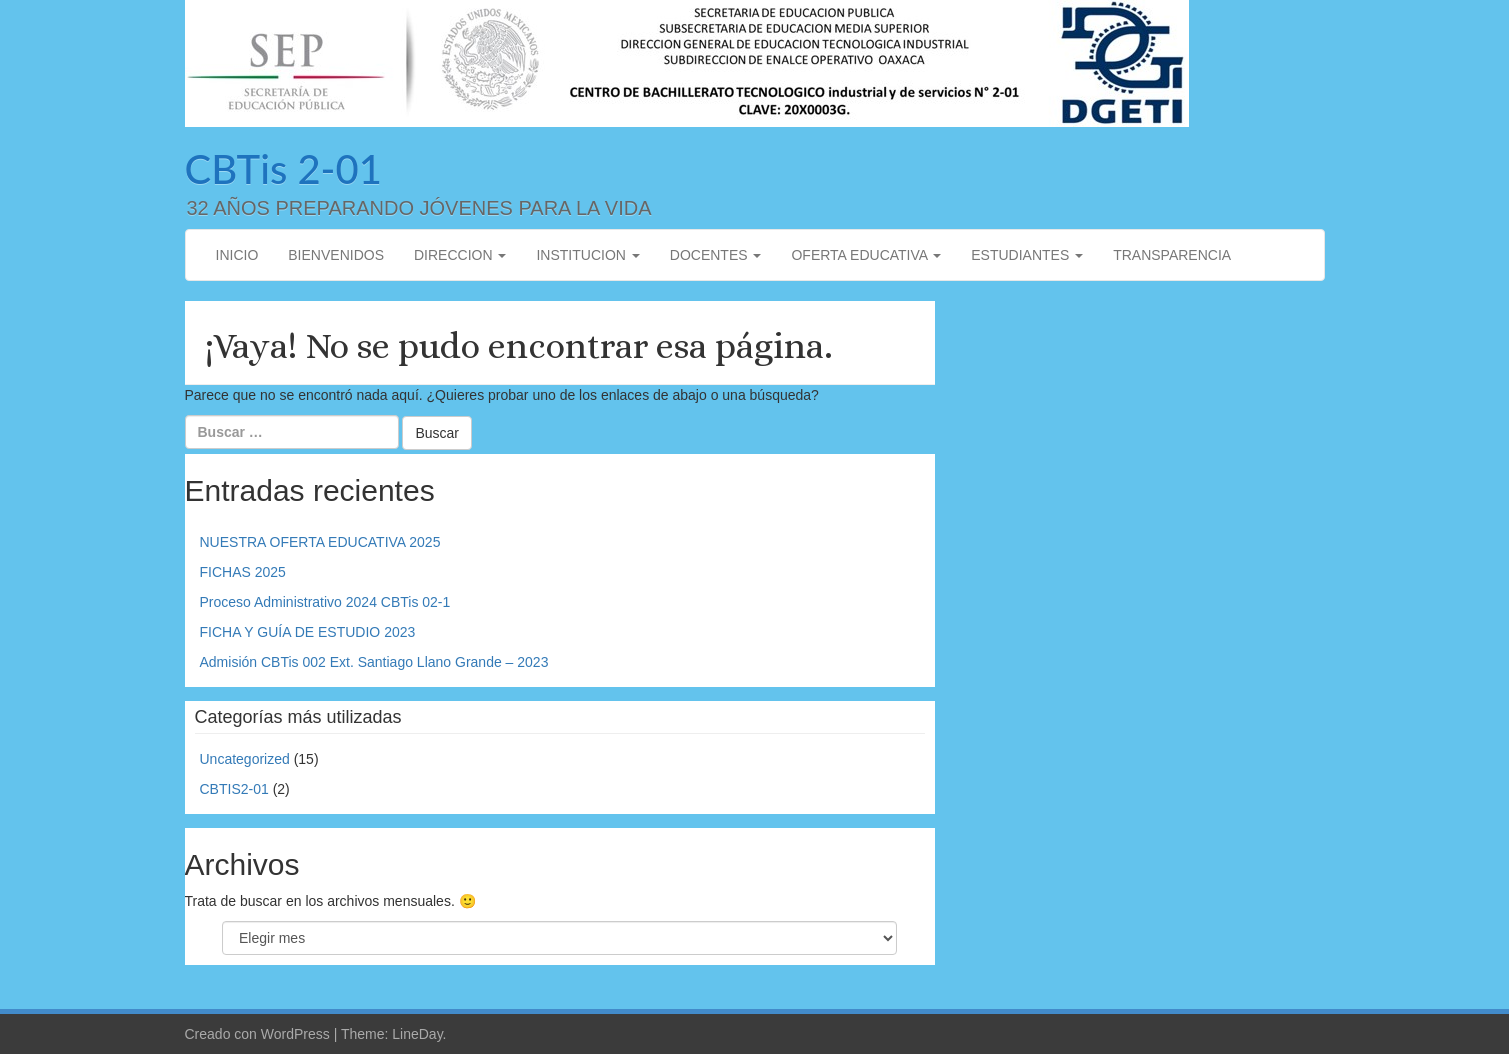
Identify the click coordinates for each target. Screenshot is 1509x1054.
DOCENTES (716, 255)
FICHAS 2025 (243, 572)
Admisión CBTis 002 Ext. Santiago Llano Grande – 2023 (374, 662)
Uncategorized (245, 759)
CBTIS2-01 (234, 789)
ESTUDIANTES (1027, 255)
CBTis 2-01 (283, 169)
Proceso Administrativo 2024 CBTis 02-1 (325, 602)
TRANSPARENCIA (1172, 255)
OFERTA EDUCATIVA (866, 255)
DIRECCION (460, 255)
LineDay (417, 1034)
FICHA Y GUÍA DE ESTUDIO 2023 (308, 632)
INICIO (237, 255)
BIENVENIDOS (336, 255)
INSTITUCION (587, 255)
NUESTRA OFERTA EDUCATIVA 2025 (320, 542)
